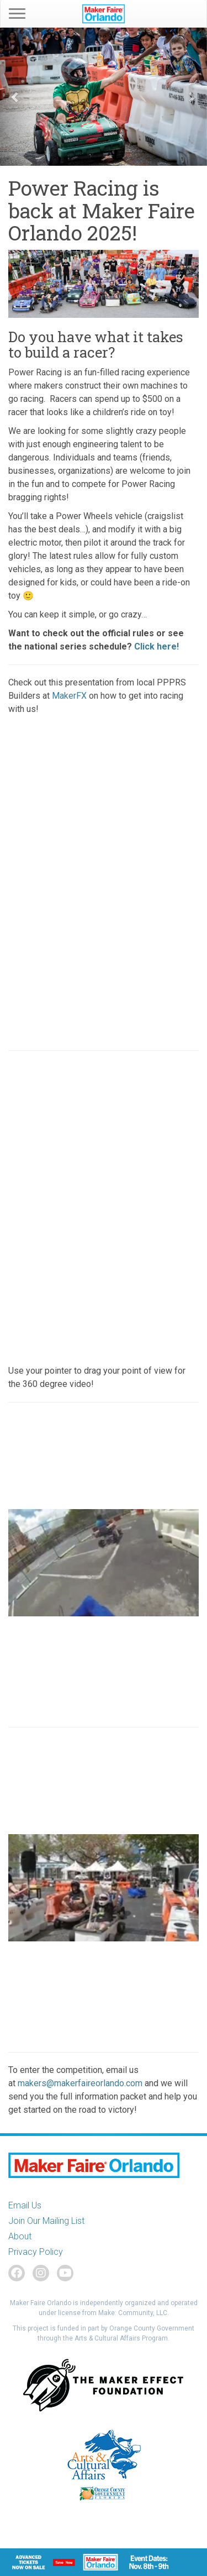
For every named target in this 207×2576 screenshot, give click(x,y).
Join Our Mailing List (46, 2221)
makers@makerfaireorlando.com (81, 2083)
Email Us (24, 2205)
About (19, 2236)
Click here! (156, 646)
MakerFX (69, 695)
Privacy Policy (35, 2252)
